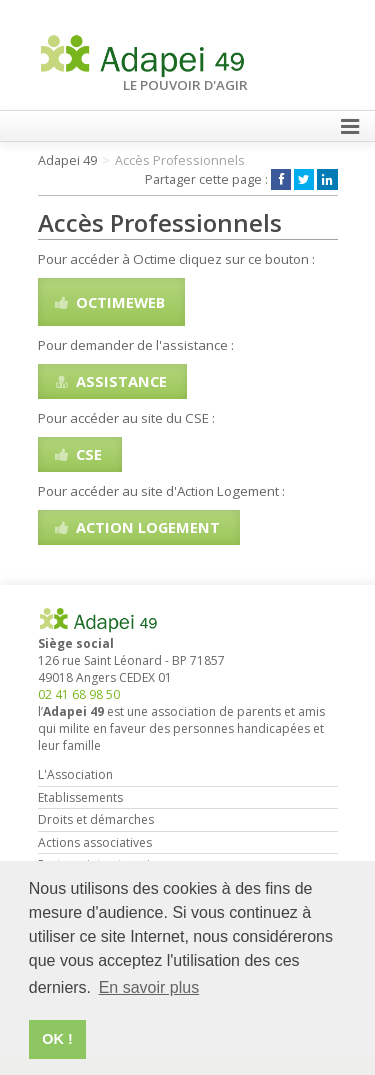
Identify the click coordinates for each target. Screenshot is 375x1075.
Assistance (109, 381)
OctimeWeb (108, 302)
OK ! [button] (57, 1039)
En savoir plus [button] (149, 987)
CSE (77, 454)
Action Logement (136, 527)
